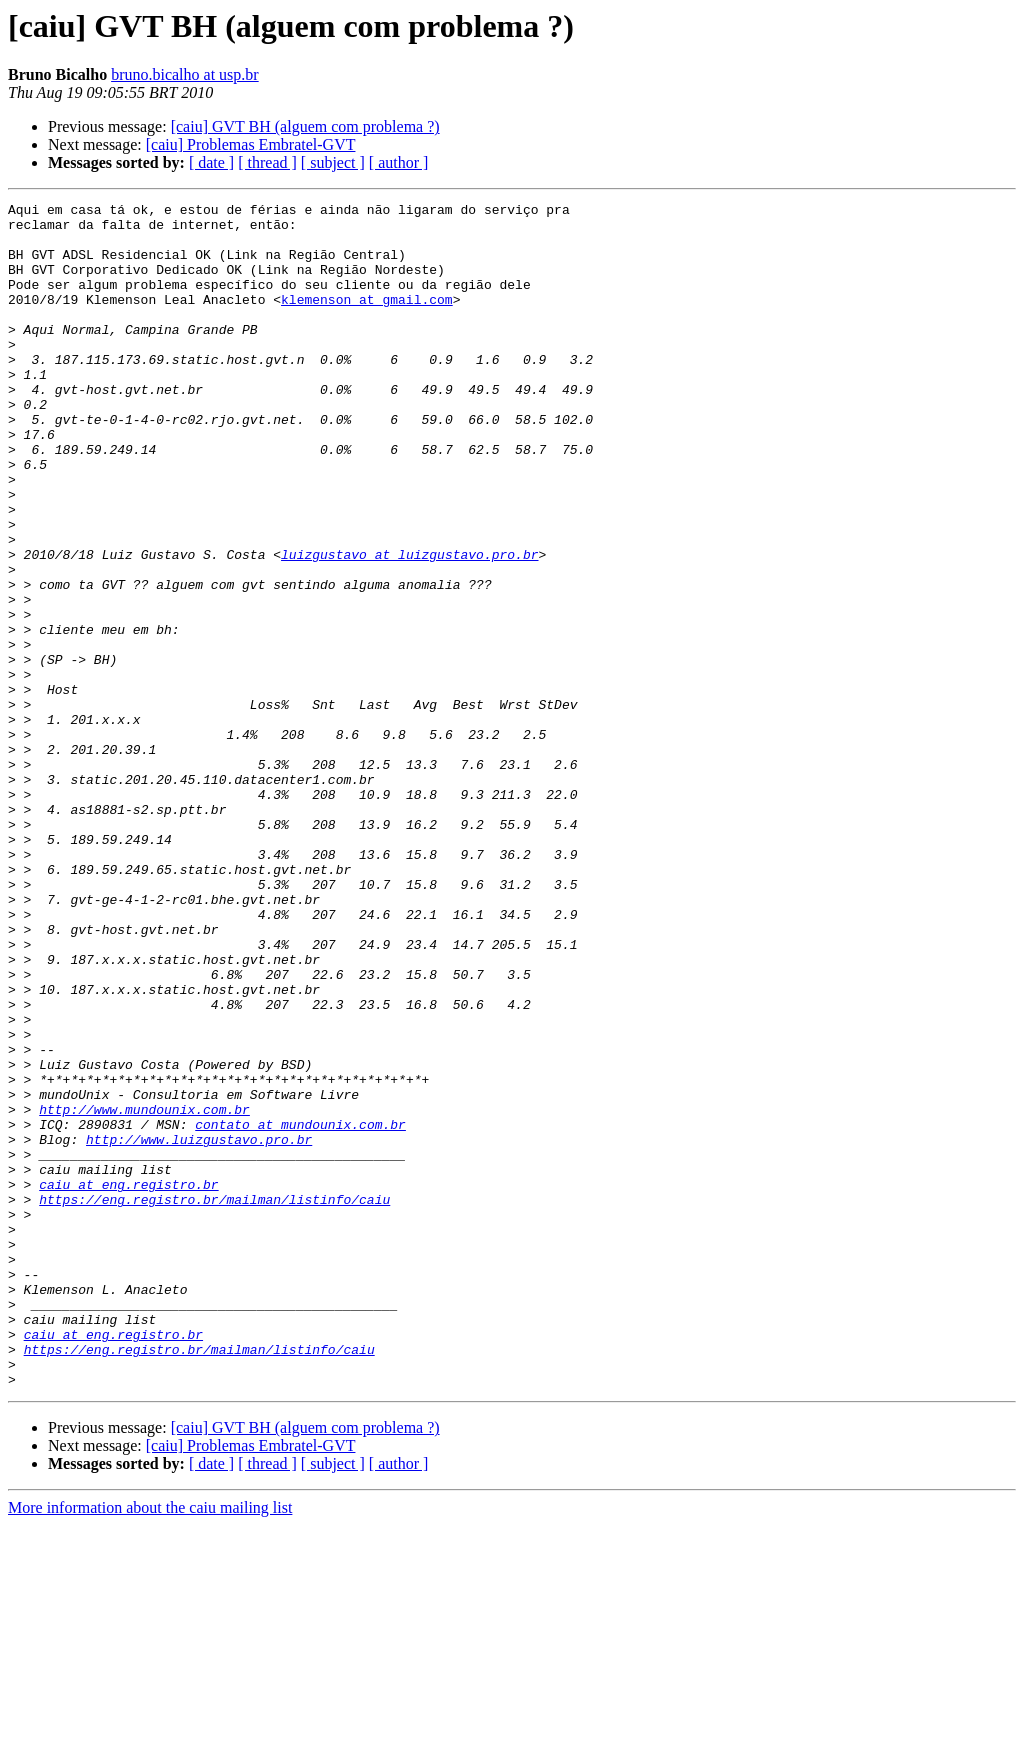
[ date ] (211, 162)
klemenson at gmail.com (367, 320)
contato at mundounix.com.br (300, 1310)
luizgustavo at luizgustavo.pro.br (409, 626)
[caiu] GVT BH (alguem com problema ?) (305, 126)
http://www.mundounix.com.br (144, 1292)
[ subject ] (333, 162)
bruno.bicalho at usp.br (185, 74)
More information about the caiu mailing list (150, 1744)
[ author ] (399, 162)
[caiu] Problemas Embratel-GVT (251, 144)
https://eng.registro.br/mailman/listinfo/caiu (214, 1400)
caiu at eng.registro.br (128, 1382)
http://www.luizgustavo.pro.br (199, 1328)
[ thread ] (267, 162)
